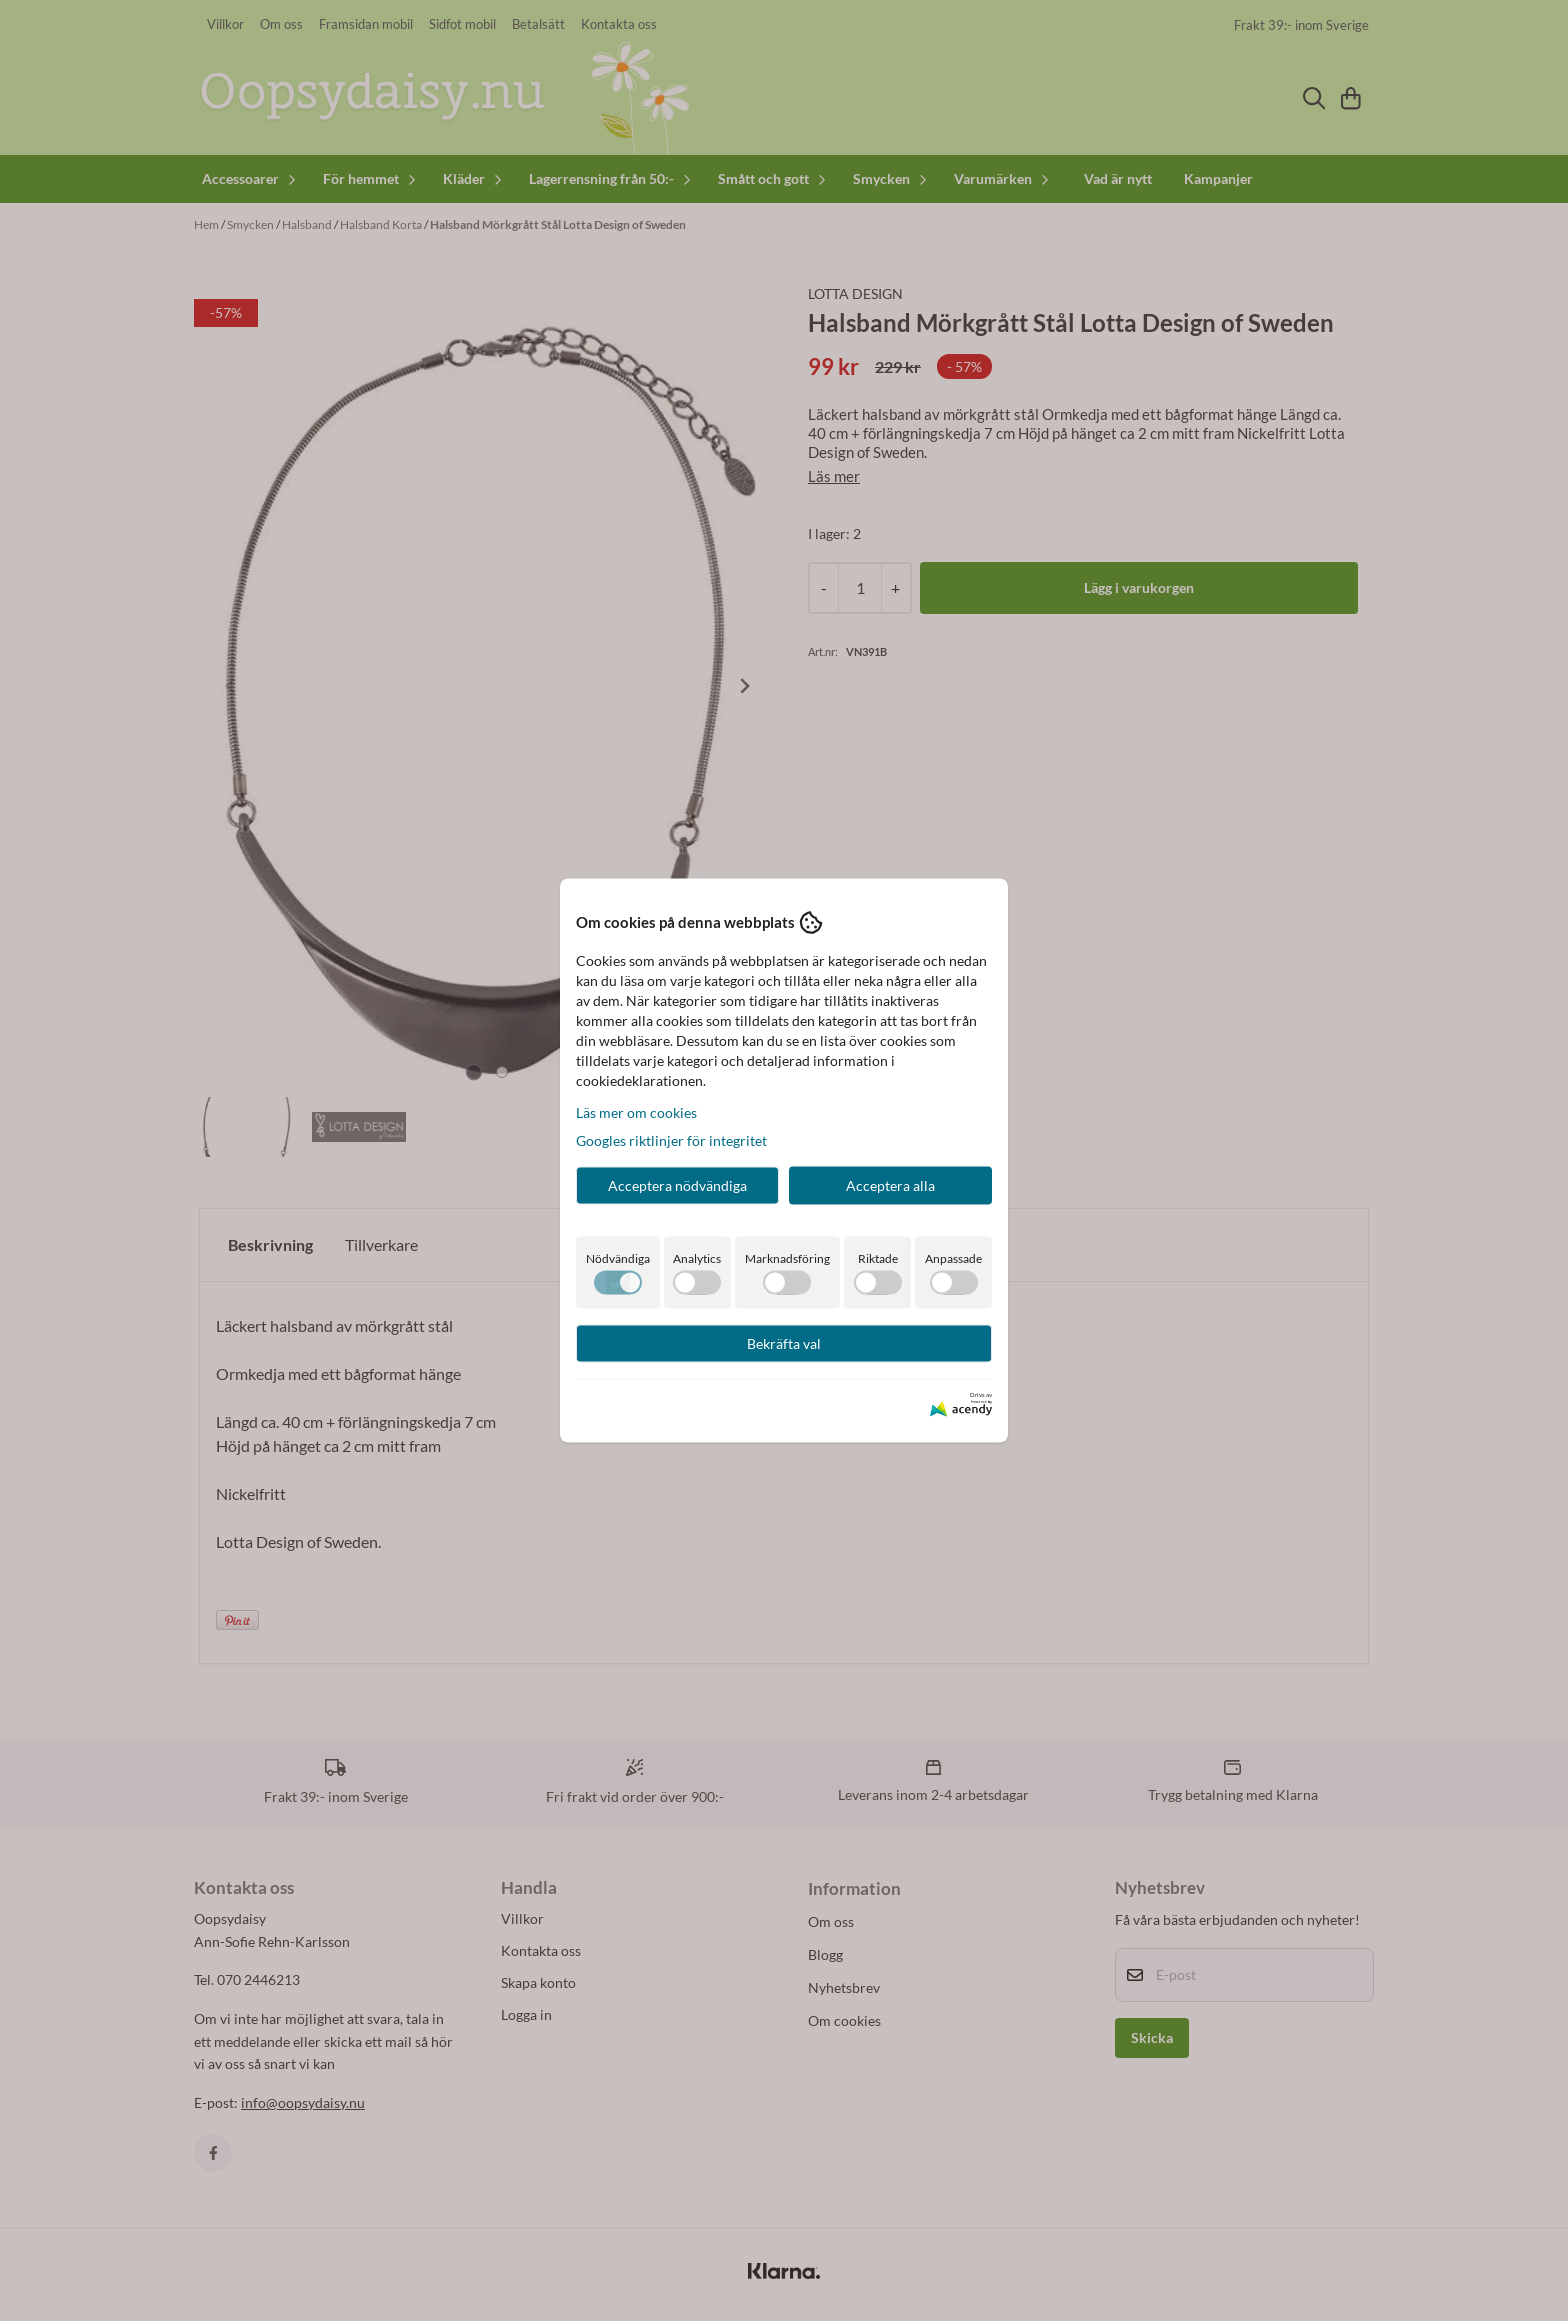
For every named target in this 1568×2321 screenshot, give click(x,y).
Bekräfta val (784, 1342)
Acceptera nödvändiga (677, 1184)
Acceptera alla (890, 1184)
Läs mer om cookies (636, 1111)
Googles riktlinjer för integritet (671, 1139)
